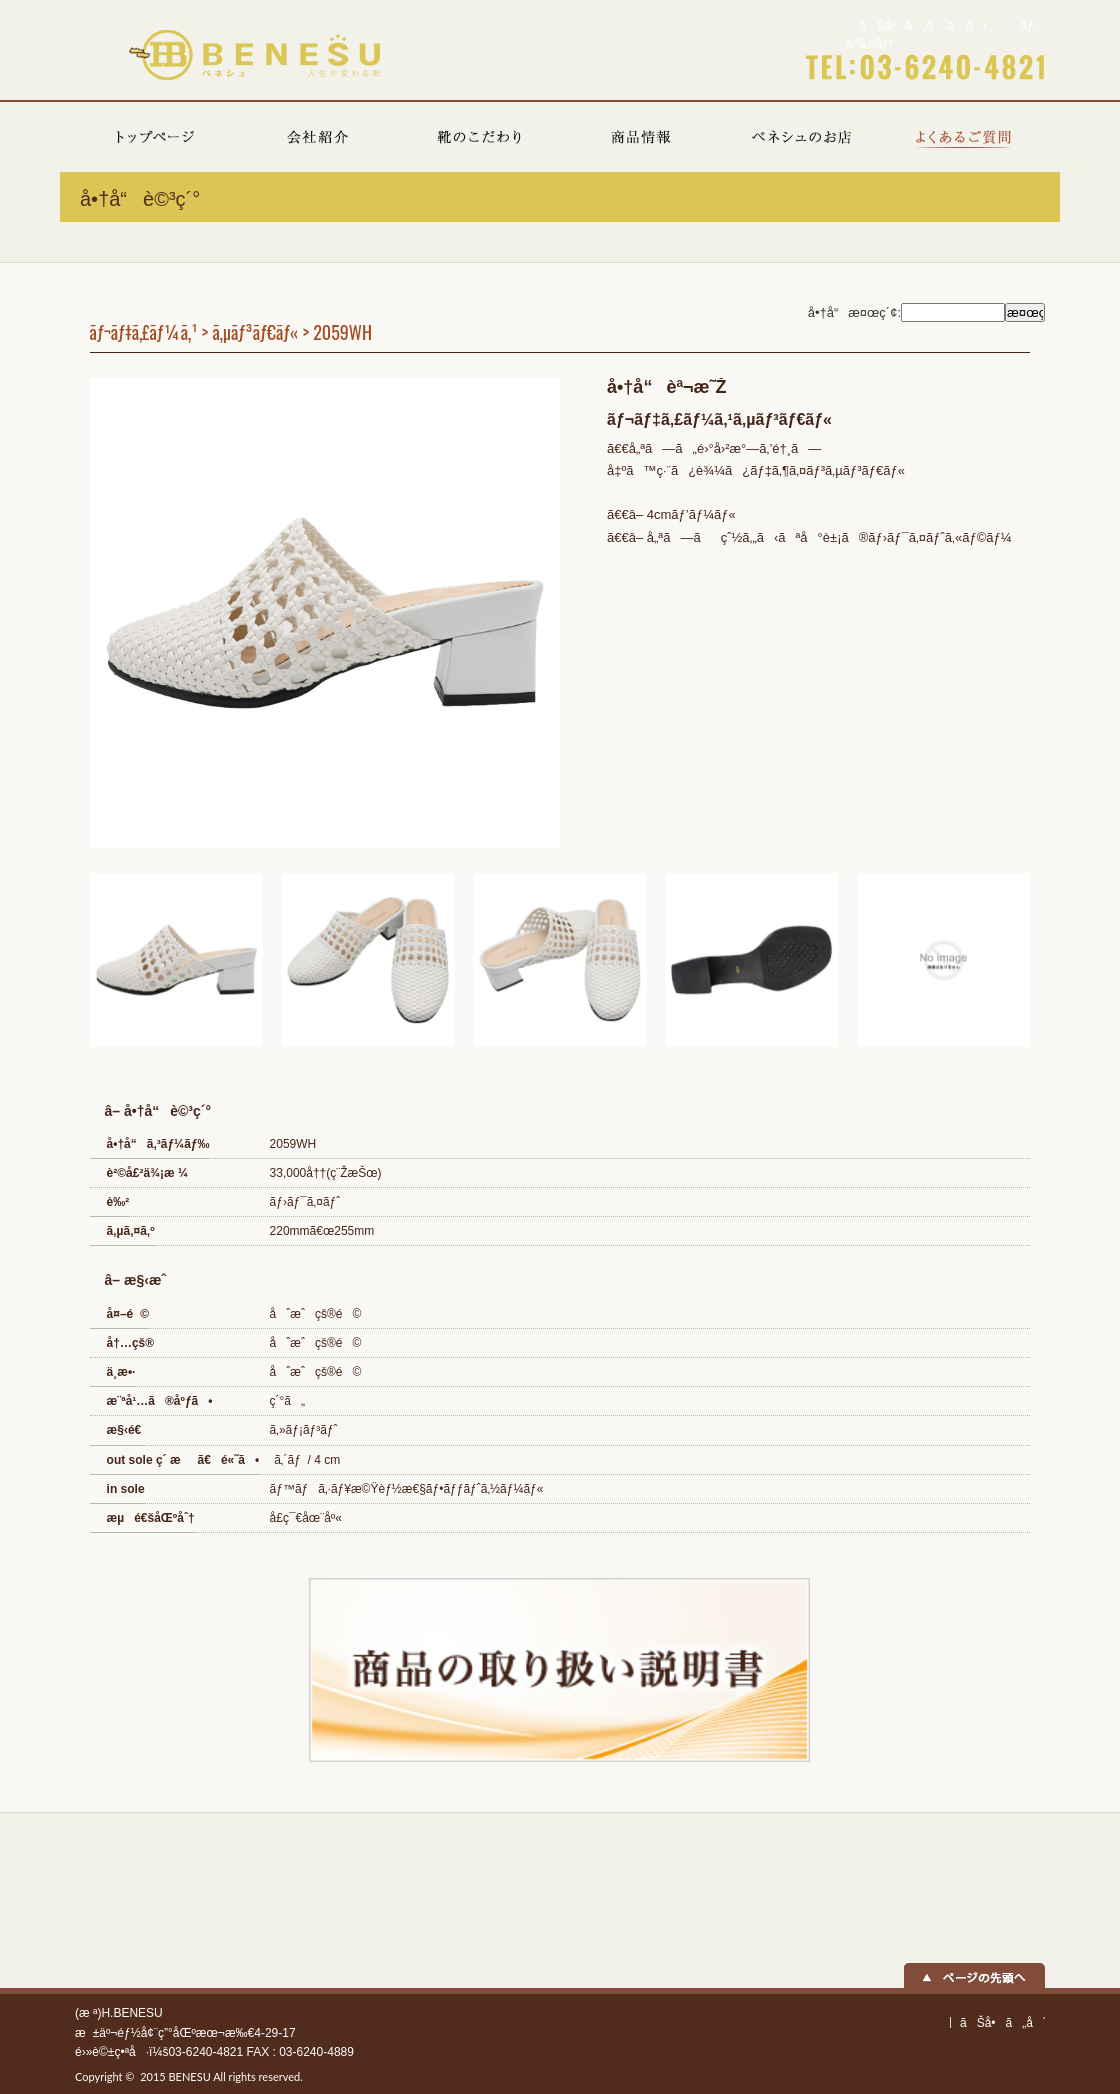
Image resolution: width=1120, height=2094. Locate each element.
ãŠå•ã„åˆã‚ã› (923, 26)
